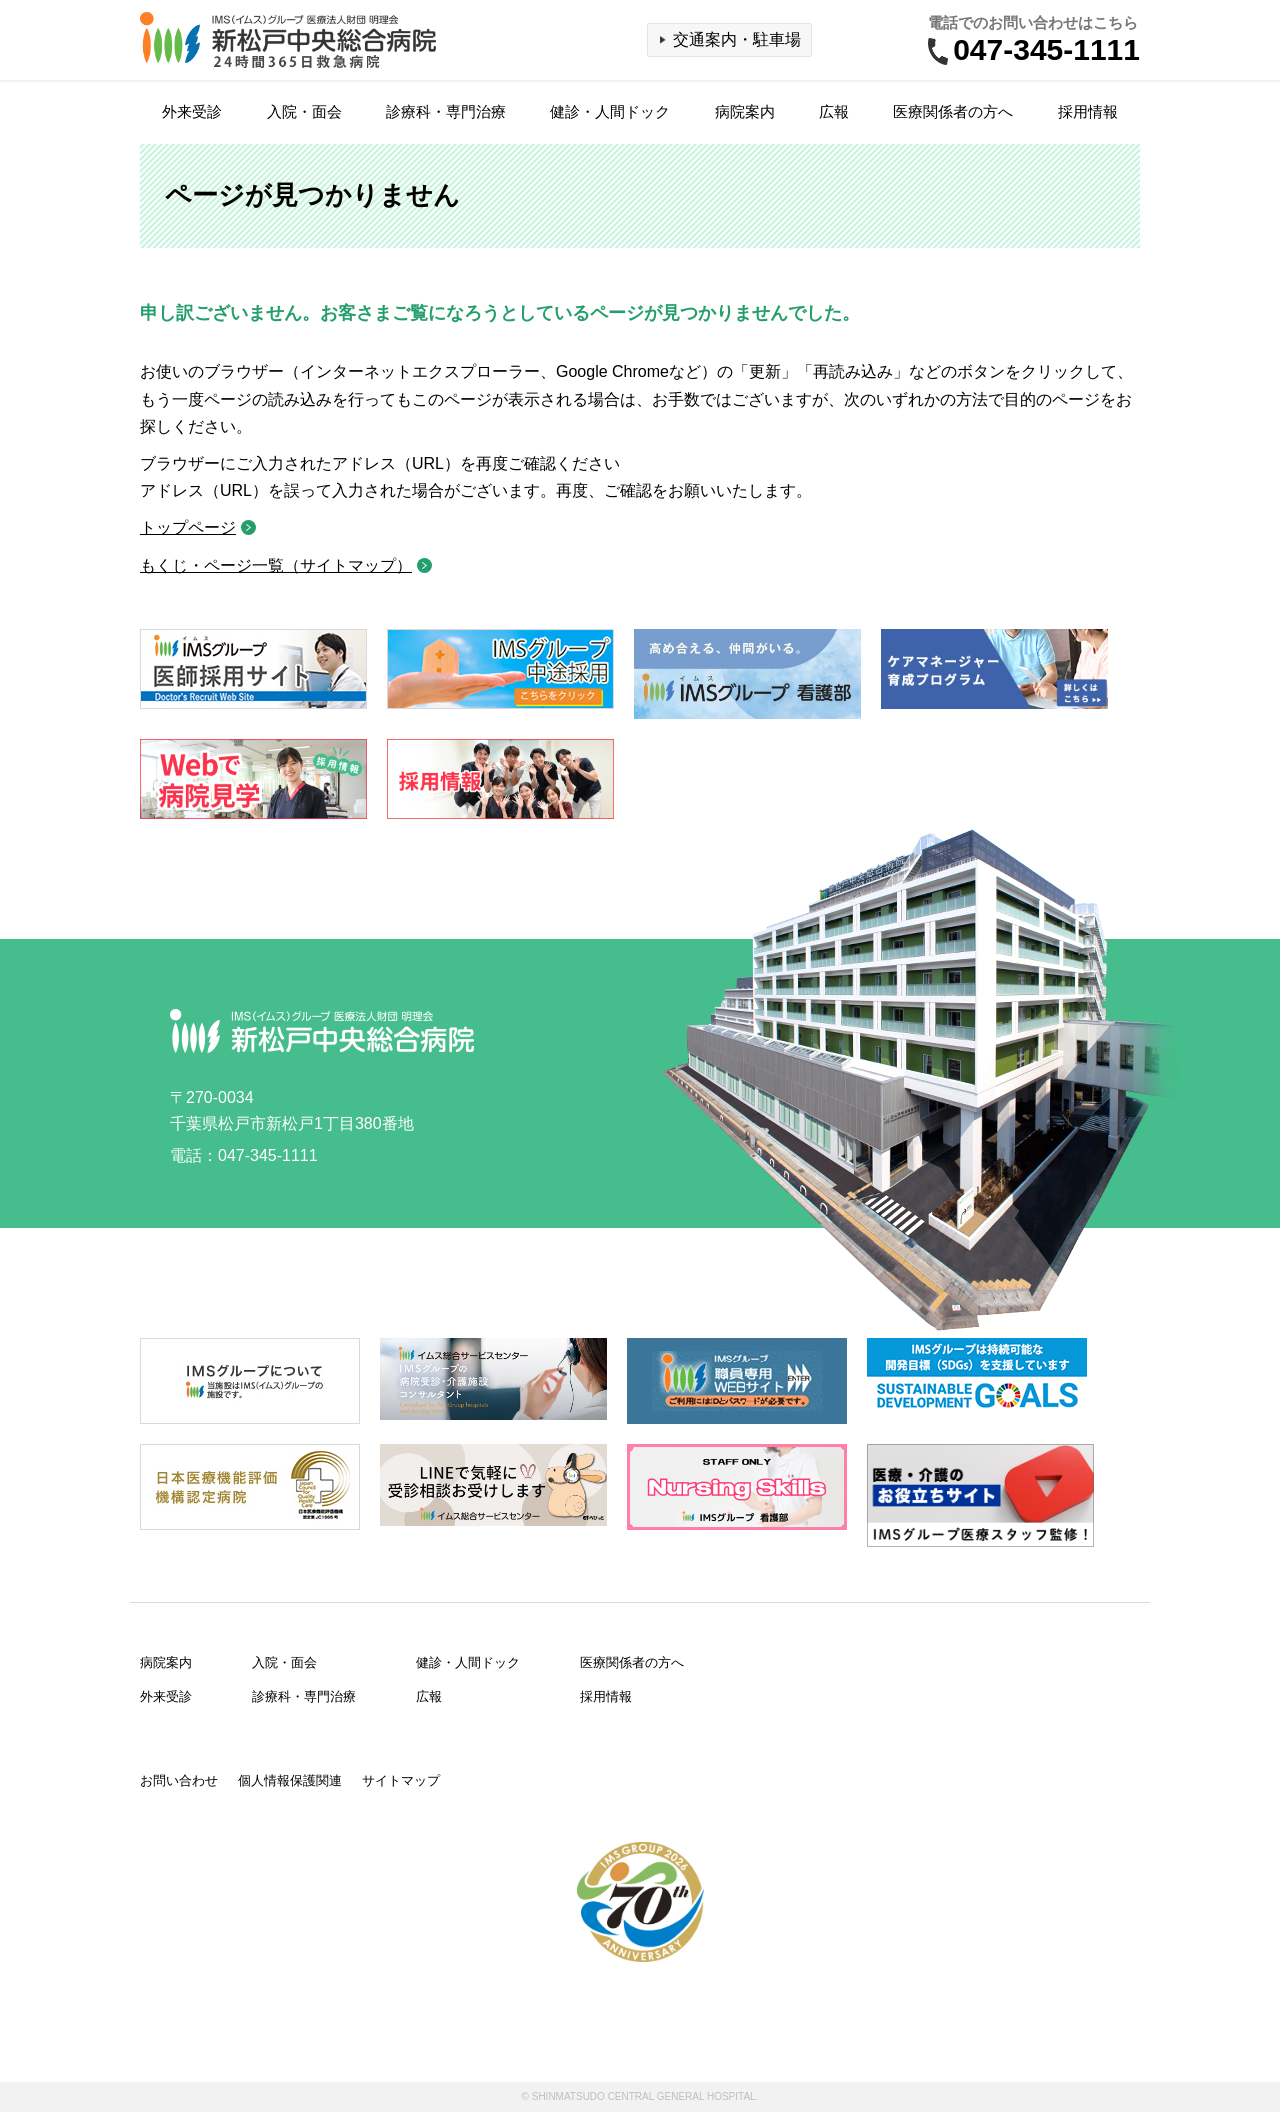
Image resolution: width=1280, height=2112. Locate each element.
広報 (834, 111)
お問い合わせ (179, 1780)
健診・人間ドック (610, 111)
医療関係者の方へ (953, 111)
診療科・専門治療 (446, 111)
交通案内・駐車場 (737, 39)
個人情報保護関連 (290, 1780)
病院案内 (745, 111)
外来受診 (192, 111)
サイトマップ (401, 1780)
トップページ (188, 527)
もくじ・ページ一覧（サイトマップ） (276, 565)
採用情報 (1088, 111)
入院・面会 (304, 111)
